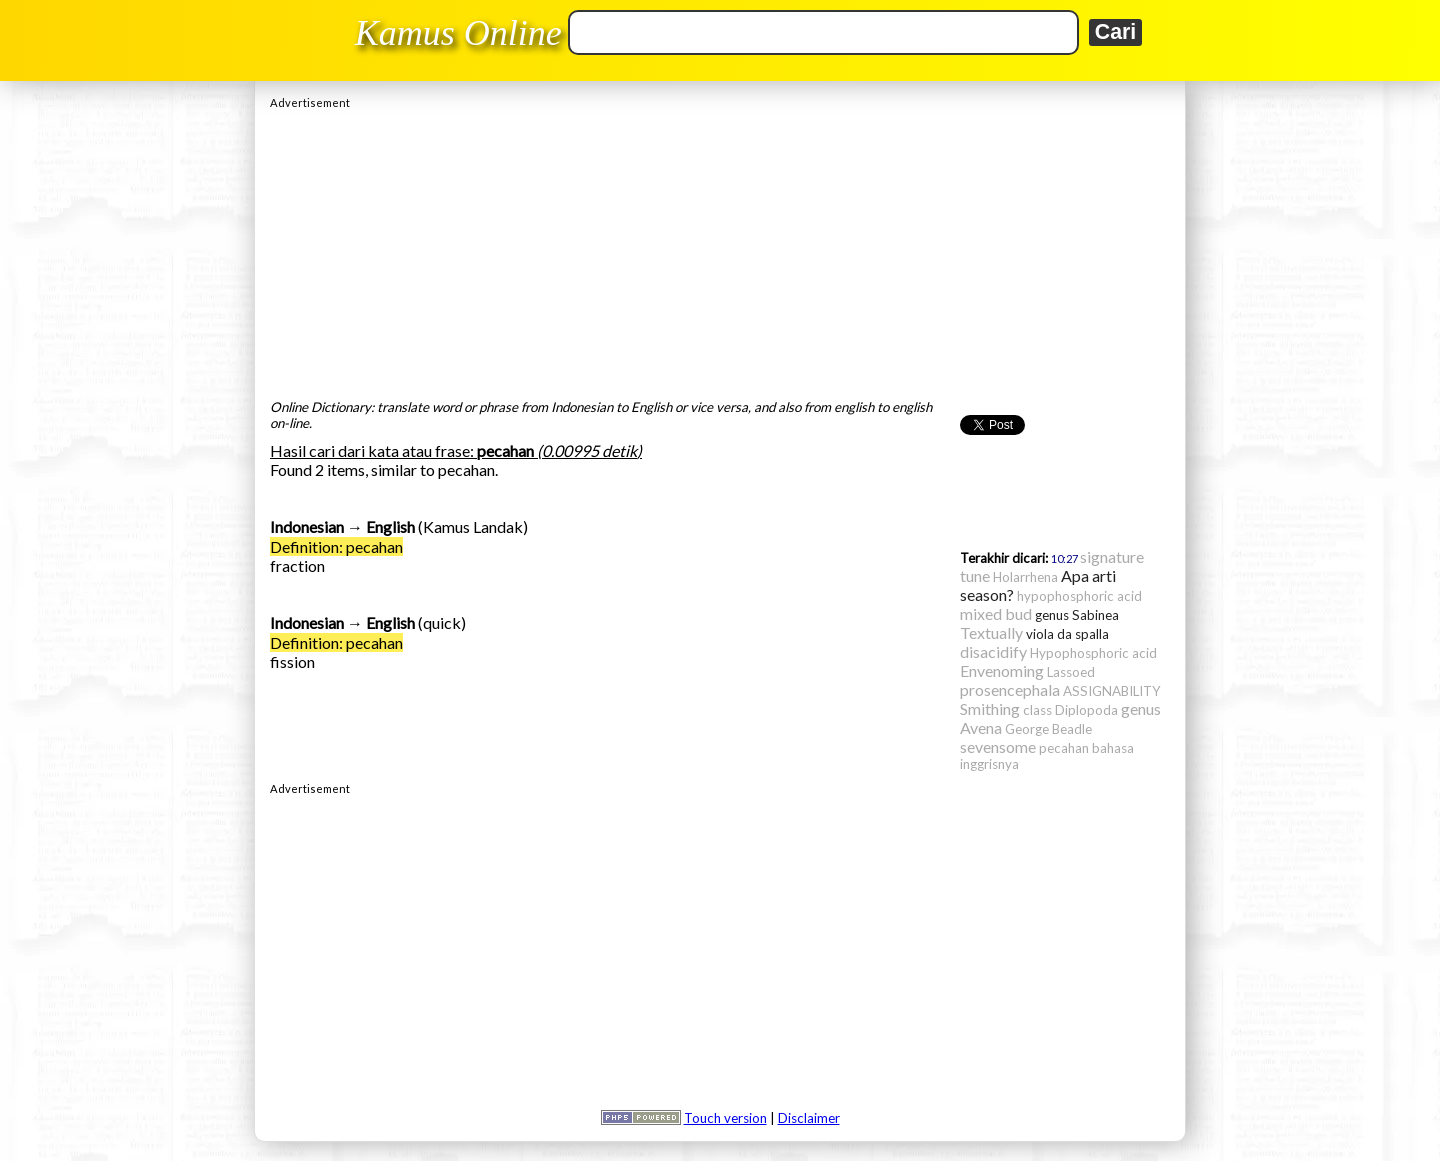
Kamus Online (458, 33)
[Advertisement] (720, 249)
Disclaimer (809, 1118)
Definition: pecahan (336, 546)
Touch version (725, 1118)
